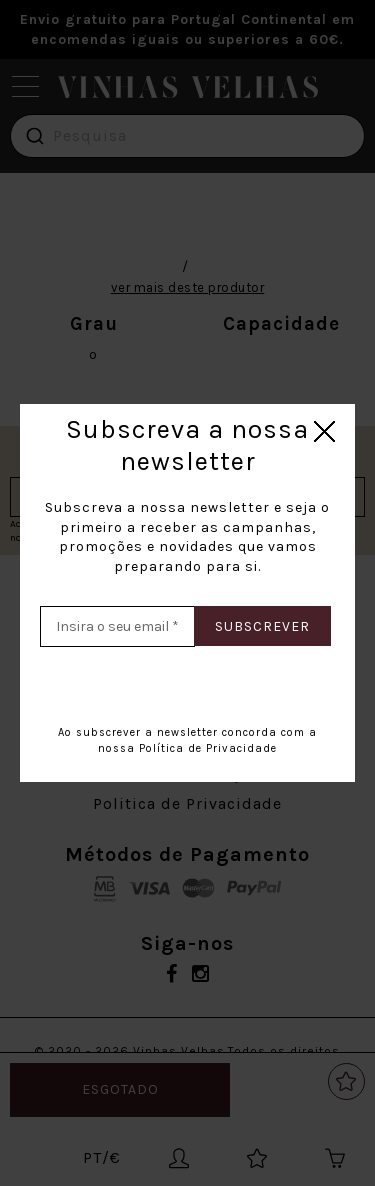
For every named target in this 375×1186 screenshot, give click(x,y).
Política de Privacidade (208, 748)
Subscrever (262, 626)
